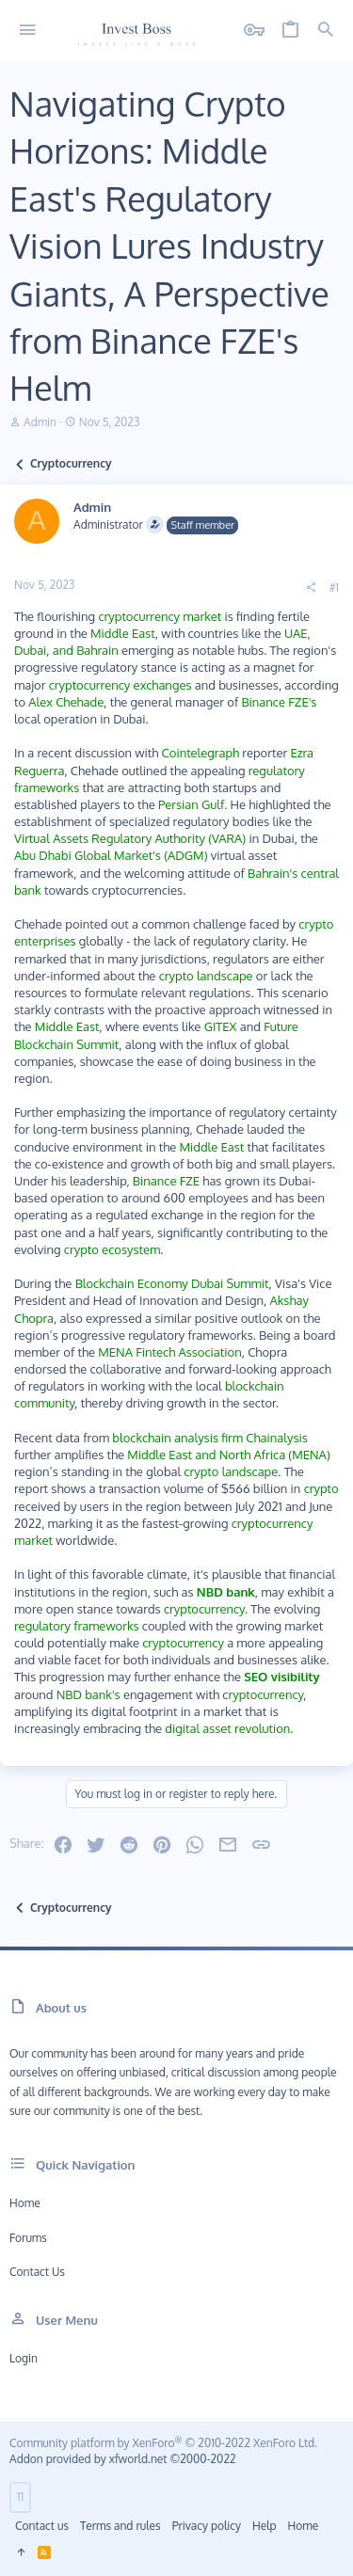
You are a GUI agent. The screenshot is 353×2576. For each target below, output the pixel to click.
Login (23, 2358)
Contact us (37, 2272)
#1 (334, 587)
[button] (27, 30)
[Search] (326, 30)
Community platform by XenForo (163, 2443)
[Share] (310, 588)
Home (24, 2203)
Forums (28, 2238)
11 (20, 2496)
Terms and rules (120, 2526)
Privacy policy (206, 2526)
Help (264, 2526)
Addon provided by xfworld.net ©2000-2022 (122, 2459)
